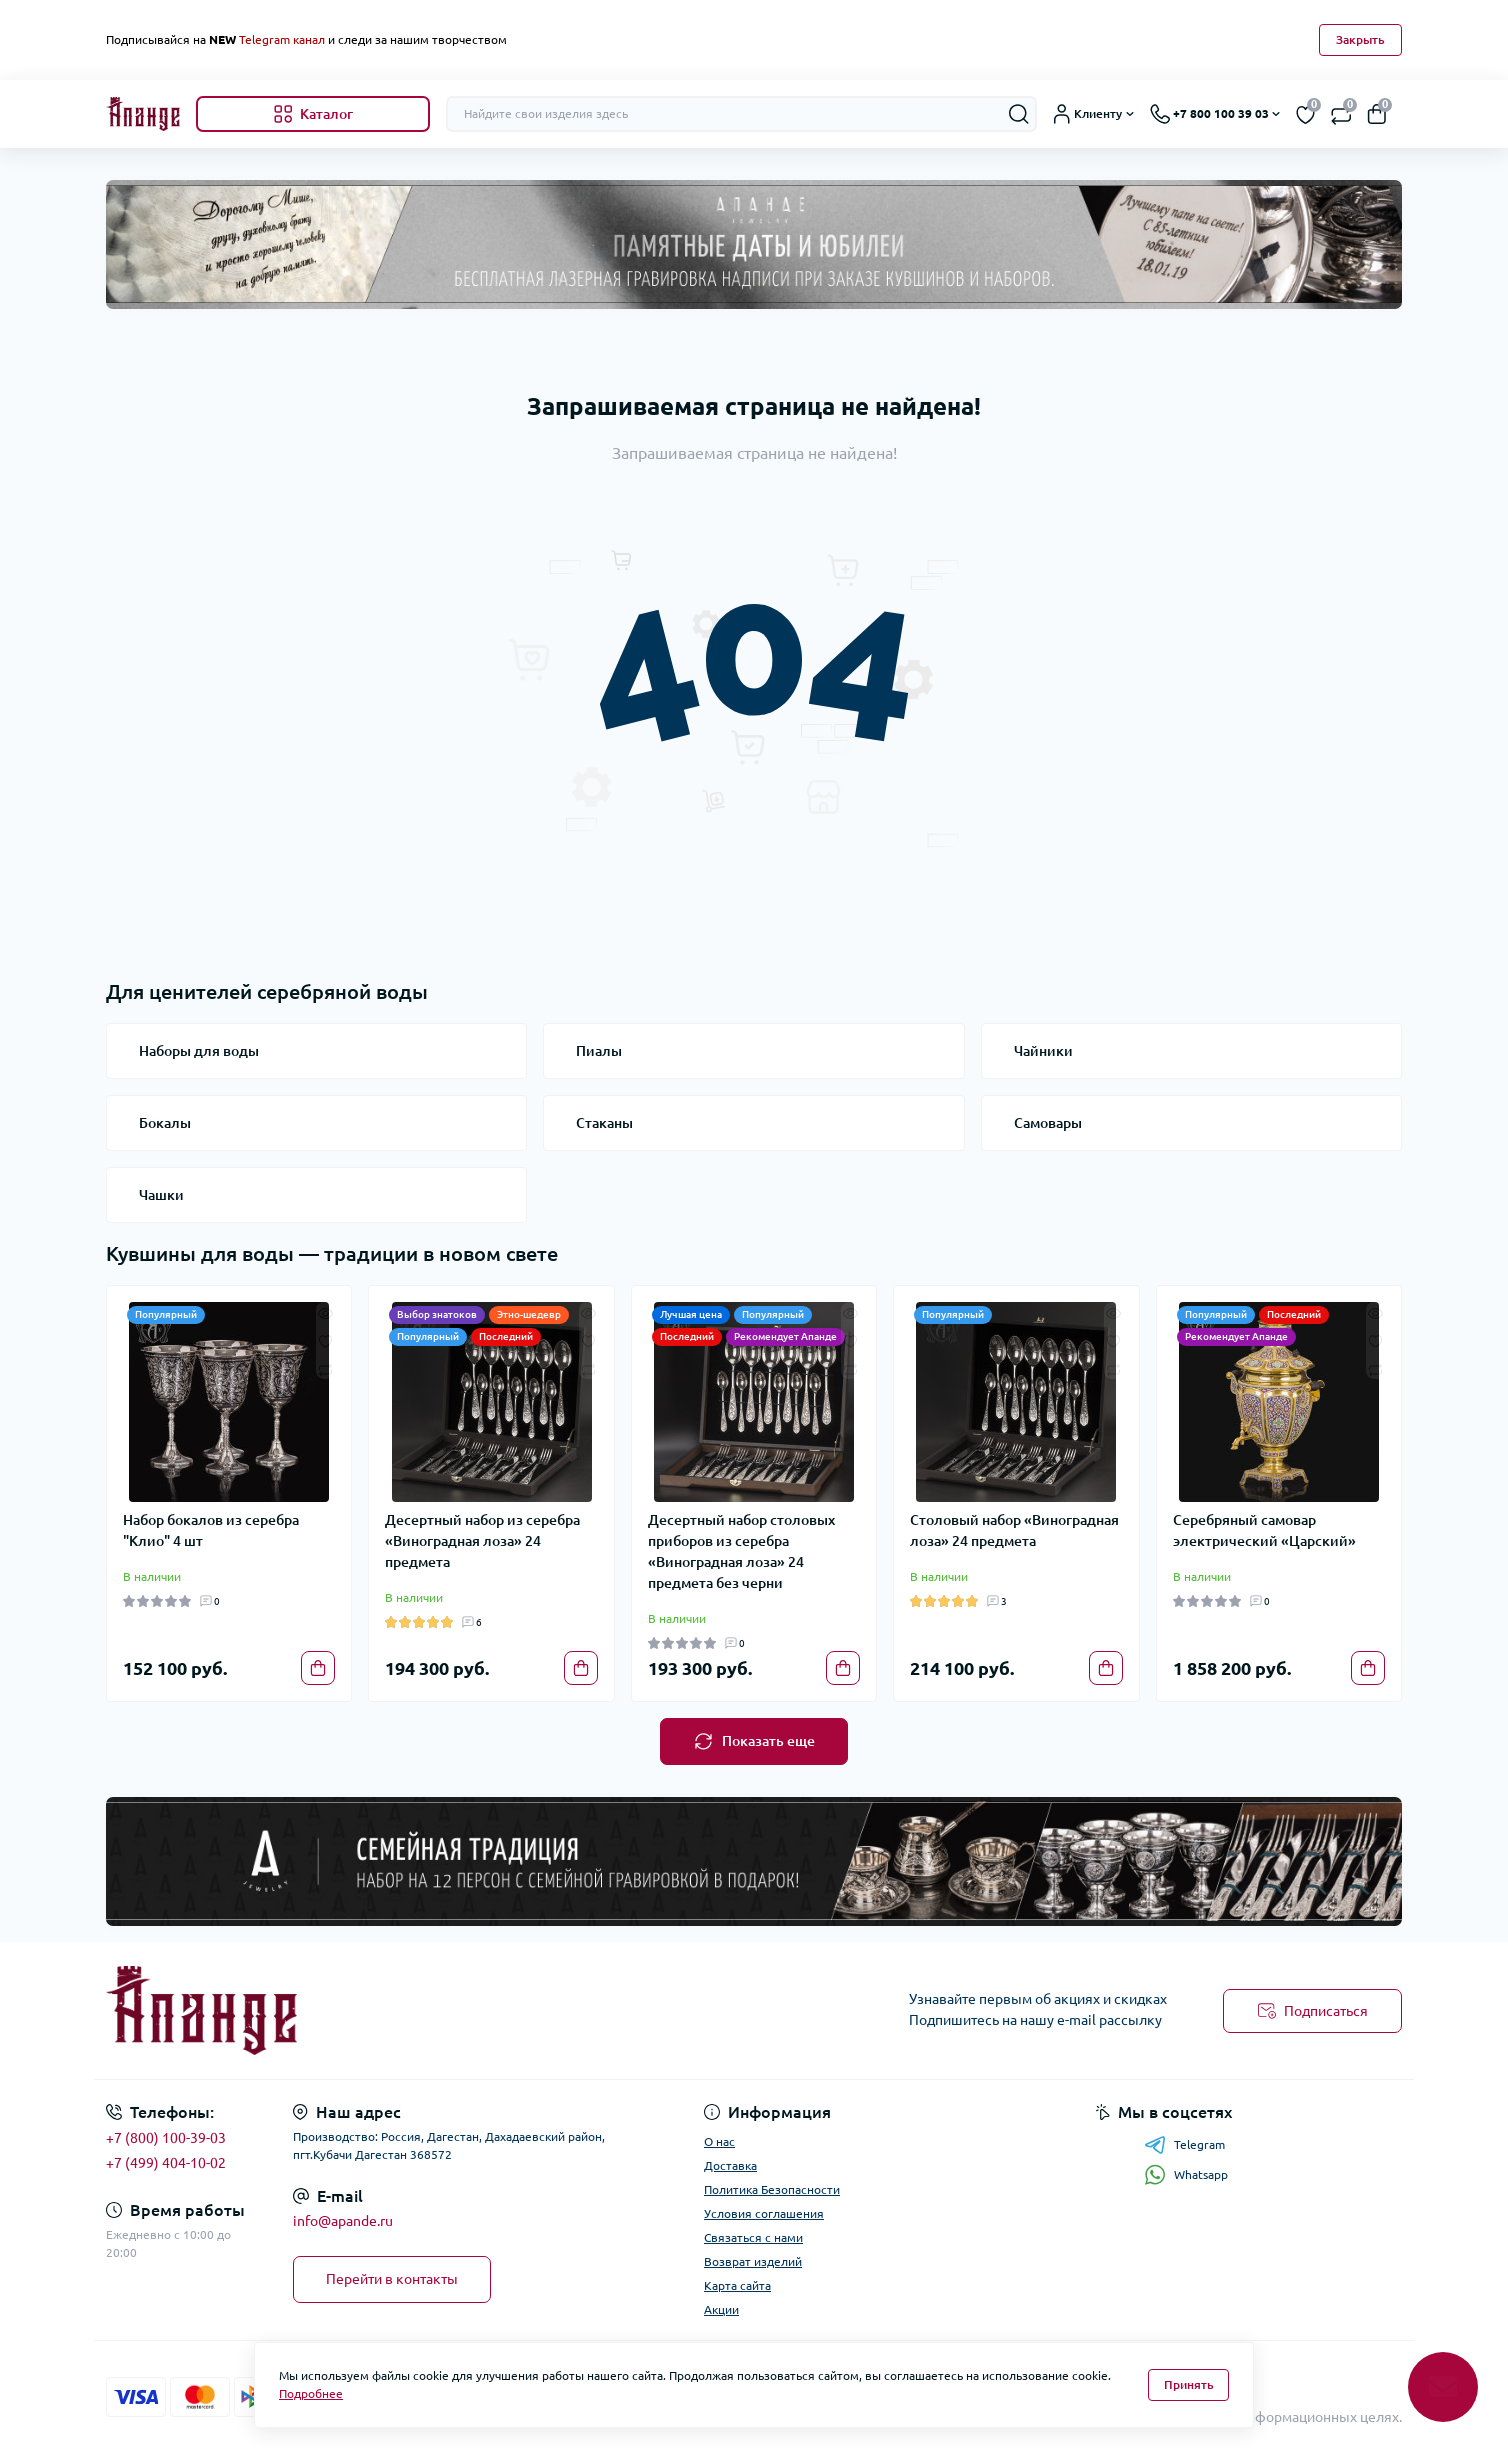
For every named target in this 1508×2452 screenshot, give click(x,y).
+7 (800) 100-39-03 (166, 2138)
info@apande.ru (343, 2221)
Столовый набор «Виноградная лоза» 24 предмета (1014, 1530)
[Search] (1019, 114)
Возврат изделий (753, 2261)
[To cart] (318, 1668)
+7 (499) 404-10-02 (166, 2163)
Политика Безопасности (772, 2189)
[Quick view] (325, 1312)
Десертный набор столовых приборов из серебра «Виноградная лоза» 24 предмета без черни (741, 1551)
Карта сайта (737, 2285)
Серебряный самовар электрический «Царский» (1264, 1530)
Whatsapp (1186, 2174)
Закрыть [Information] (1360, 39)
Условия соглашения (764, 2213)
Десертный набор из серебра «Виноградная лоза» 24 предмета (482, 1541)
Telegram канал (282, 39)
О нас (719, 2141)
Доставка (730, 2165)
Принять (1189, 2384)
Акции (721, 2309)
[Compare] (325, 1368)
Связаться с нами (753, 2237)
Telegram (1184, 2145)
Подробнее (311, 2393)
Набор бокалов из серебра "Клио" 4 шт (211, 1530)
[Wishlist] (325, 1340)
